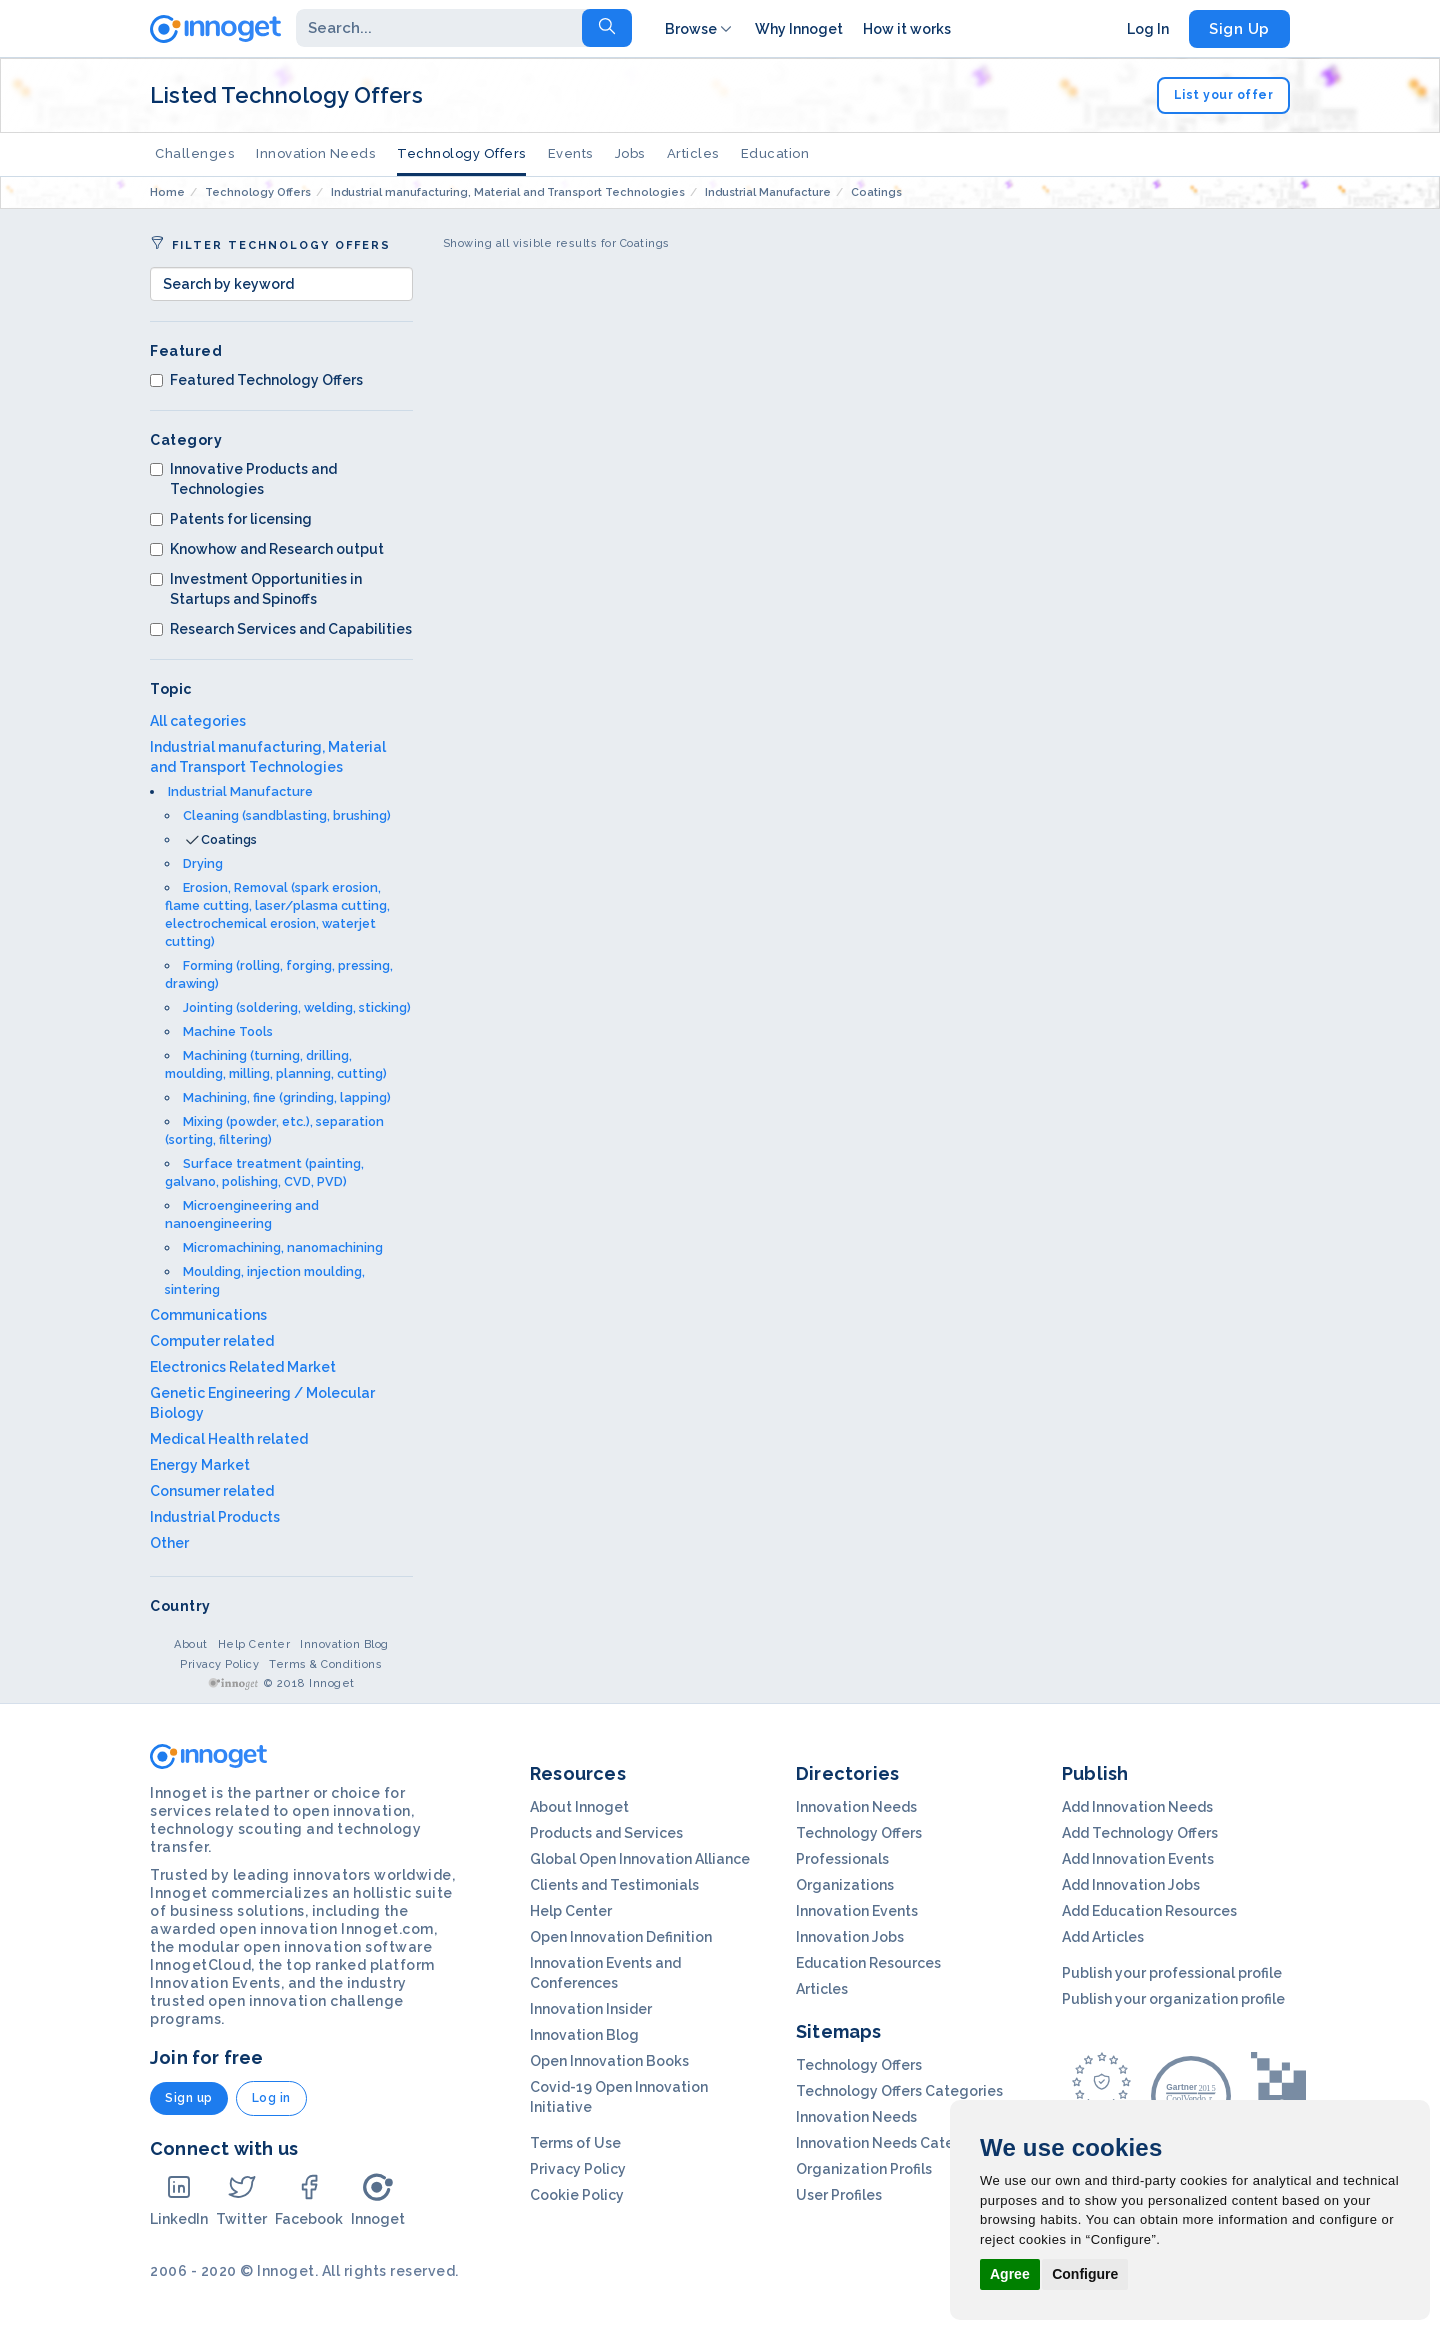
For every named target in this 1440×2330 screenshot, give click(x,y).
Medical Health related (229, 1439)
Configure (1085, 2274)
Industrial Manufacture (240, 791)
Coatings (229, 839)
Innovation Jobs (850, 1937)
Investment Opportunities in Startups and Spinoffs (256, 589)
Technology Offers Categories (899, 2091)
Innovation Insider (591, 2009)
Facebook (309, 2199)
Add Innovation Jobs (1131, 1885)
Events (570, 153)
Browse (700, 29)
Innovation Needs (315, 153)
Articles (693, 153)
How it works (907, 29)
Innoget (378, 2199)
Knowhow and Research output (267, 549)
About (191, 1644)
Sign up (189, 2098)
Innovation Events (857, 1911)
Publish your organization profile (1173, 1999)
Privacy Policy (219, 1664)
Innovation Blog (344, 1644)
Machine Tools (228, 1031)
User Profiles (839, 2195)
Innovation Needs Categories (897, 2143)
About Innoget (579, 1807)
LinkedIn (179, 2199)
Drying (203, 863)
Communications (208, 1315)
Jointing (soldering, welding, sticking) (297, 1007)
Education (775, 153)
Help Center (254, 1644)
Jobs (630, 153)
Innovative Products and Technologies (243, 479)
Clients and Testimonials (614, 1885)
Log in (271, 2098)
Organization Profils (864, 2169)
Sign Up (1239, 29)
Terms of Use (575, 2143)
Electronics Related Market (243, 1367)
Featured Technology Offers (256, 380)
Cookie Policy (577, 2195)
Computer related (212, 1341)
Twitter (241, 2199)
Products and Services (606, 1833)
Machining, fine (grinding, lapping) (287, 1097)
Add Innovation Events (1138, 1859)
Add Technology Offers (1140, 1833)
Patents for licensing (231, 519)
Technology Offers (461, 153)
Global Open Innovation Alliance (640, 1859)
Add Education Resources (1149, 1911)
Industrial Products (215, 1517)
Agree (1010, 2274)
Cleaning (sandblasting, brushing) (287, 815)
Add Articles (1103, 1937)
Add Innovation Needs (1137, 1807)
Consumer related (212, 1491)
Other (169, 1543)
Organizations (845, 1885)
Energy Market (200, 1465)
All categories (198, 721)
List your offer (1224, 95)
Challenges (194, 153)
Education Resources (868, 1963)
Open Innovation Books (609, 2061)
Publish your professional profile (1172, 1973)
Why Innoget (799, 29)
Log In (1148, 29)
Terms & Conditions (325, 1664)
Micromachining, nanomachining (283, 1247)
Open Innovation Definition (621, 1937)
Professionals (842, 1859)
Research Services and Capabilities (281, 629)
